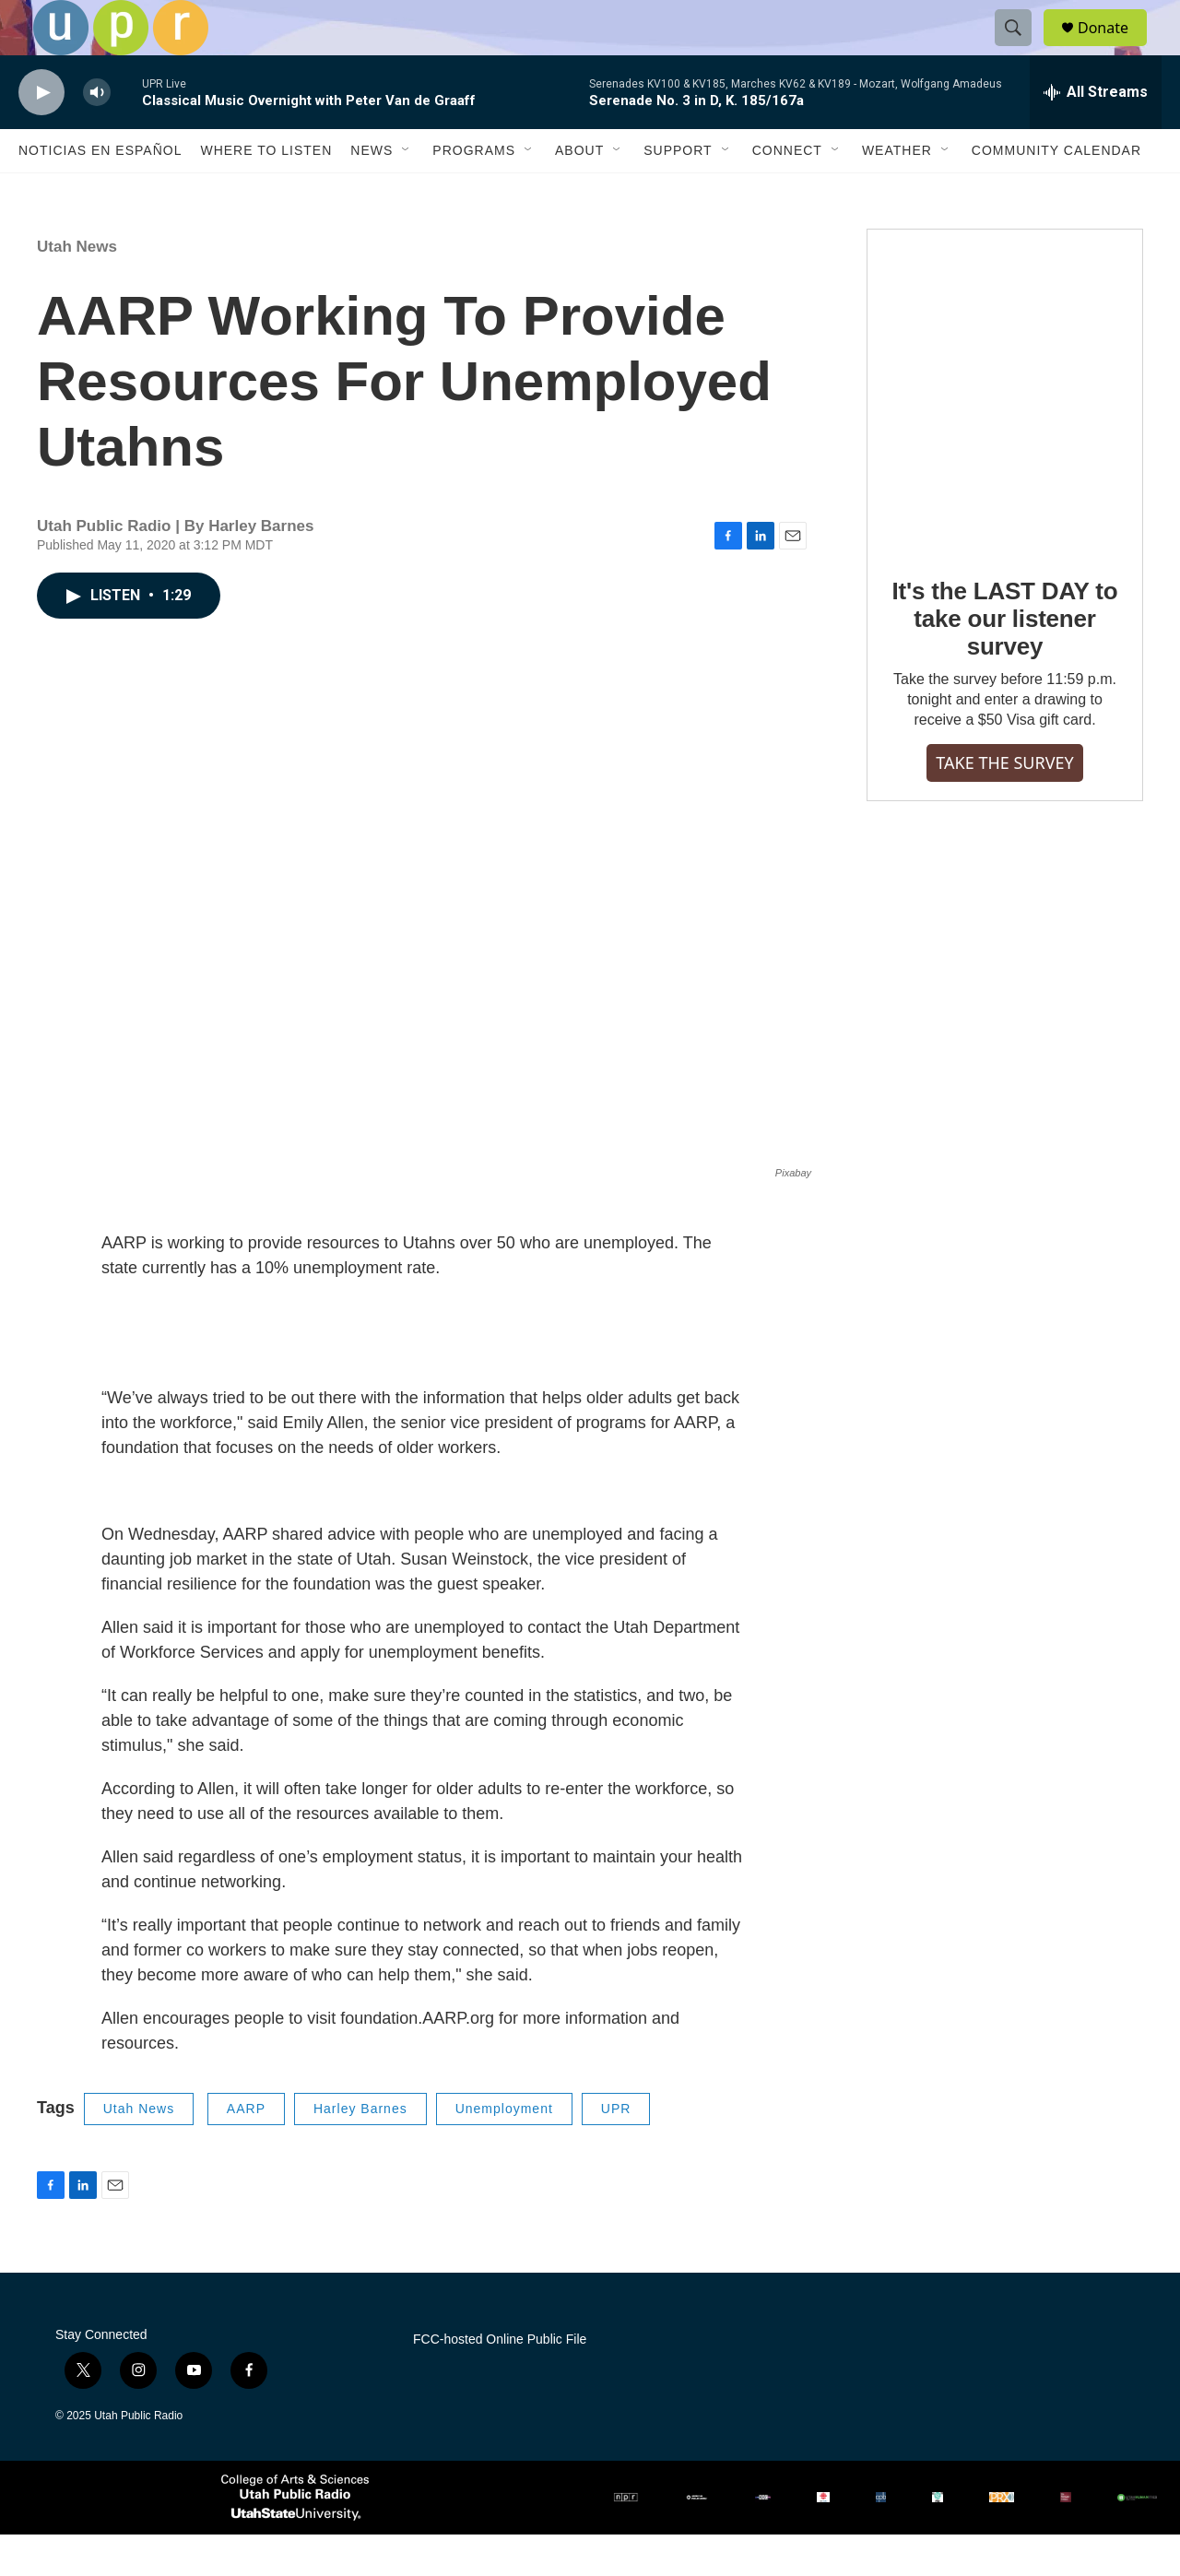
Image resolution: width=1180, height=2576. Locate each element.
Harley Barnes (360, 2150)
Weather (897, 191)
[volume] (96, 134)
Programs (473, 191)
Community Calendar (1056, 191)
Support (677, 191)
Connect (787, 191)
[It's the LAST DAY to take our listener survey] (1004, 431)
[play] (41, 134)
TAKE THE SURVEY (1004, 804)
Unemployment (504, 2150)
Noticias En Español (100, 191)
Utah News (77, 288)
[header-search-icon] (1021, 48)
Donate (1114, 48)
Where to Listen (266, 191)
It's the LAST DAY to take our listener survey (1005, 660)
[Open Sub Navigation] (406, 191)
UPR (616, 2150)
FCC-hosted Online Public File (499, 2381)
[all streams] (1096, 134)
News (371, 191)
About (579, 191)
